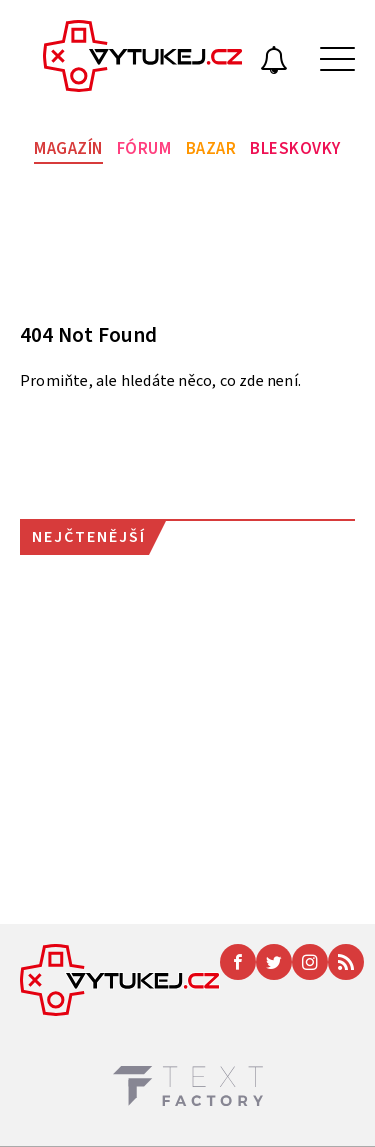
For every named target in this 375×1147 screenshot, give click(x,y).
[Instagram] (310, 962)
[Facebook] (238, 962)
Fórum (144, 149)
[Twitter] (274, 962)
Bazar (211, 149)
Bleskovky (295, 149)
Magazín (68, 149)
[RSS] (346, 962)
